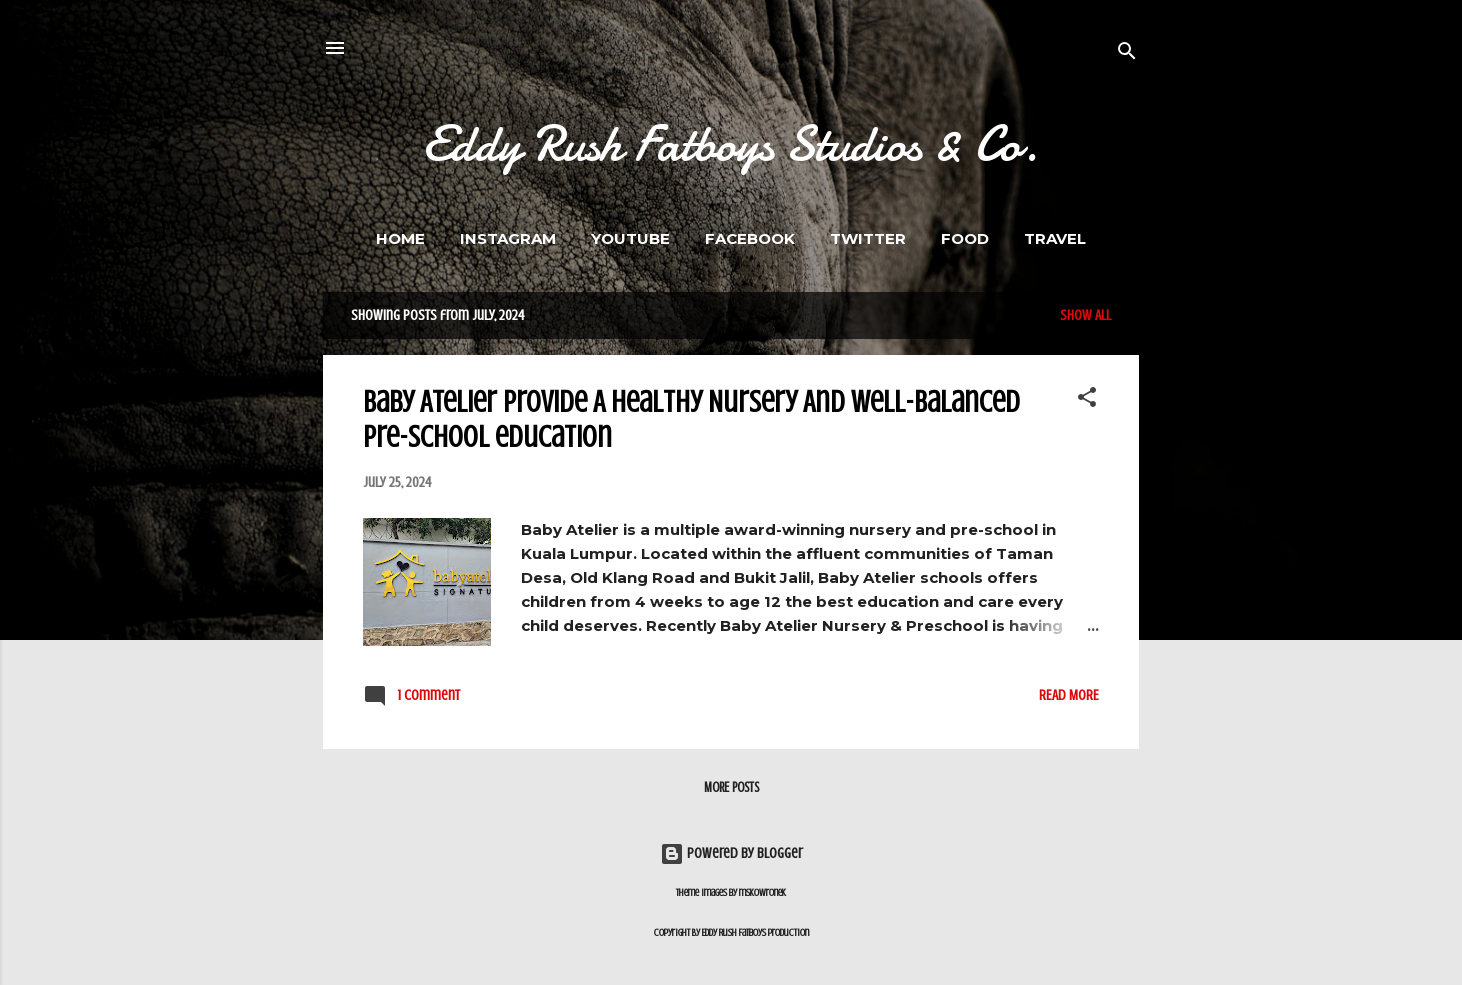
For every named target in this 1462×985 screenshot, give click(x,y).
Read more (1069, 695)
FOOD (965, 238)
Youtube (630, 238)
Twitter (868, 238)
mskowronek (762, 892)
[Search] (1127, 54)
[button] (1087, 401)
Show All (1085, 315)
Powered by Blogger (731, 853)
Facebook (750, 238)
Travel (1055, 238)
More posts (731, 787)
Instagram (508, 238)
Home (400, 238)
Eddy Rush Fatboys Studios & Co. (731, 144)
